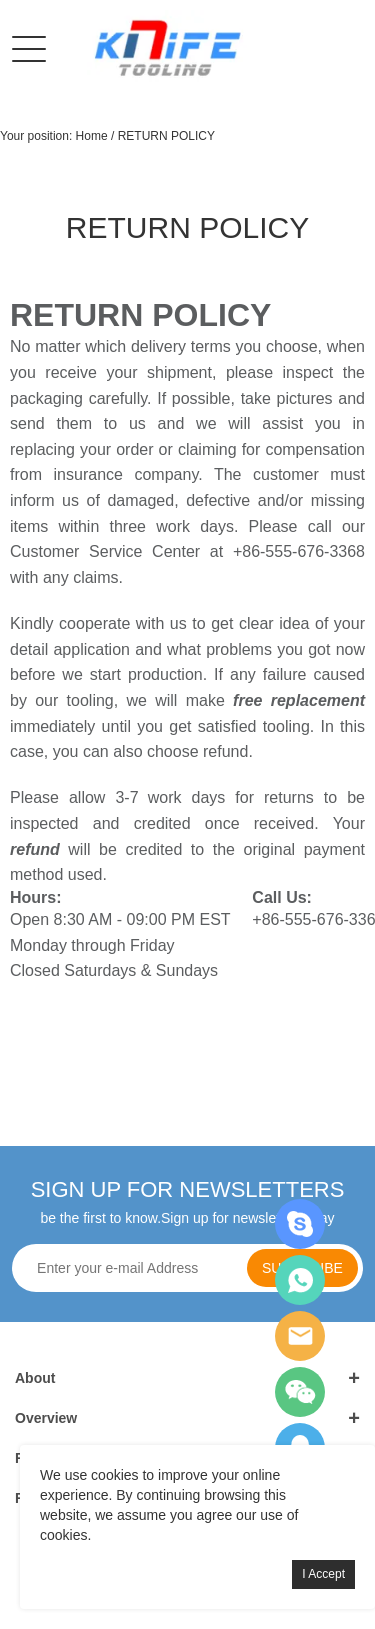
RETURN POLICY (166, 136)
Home (92, 136)
